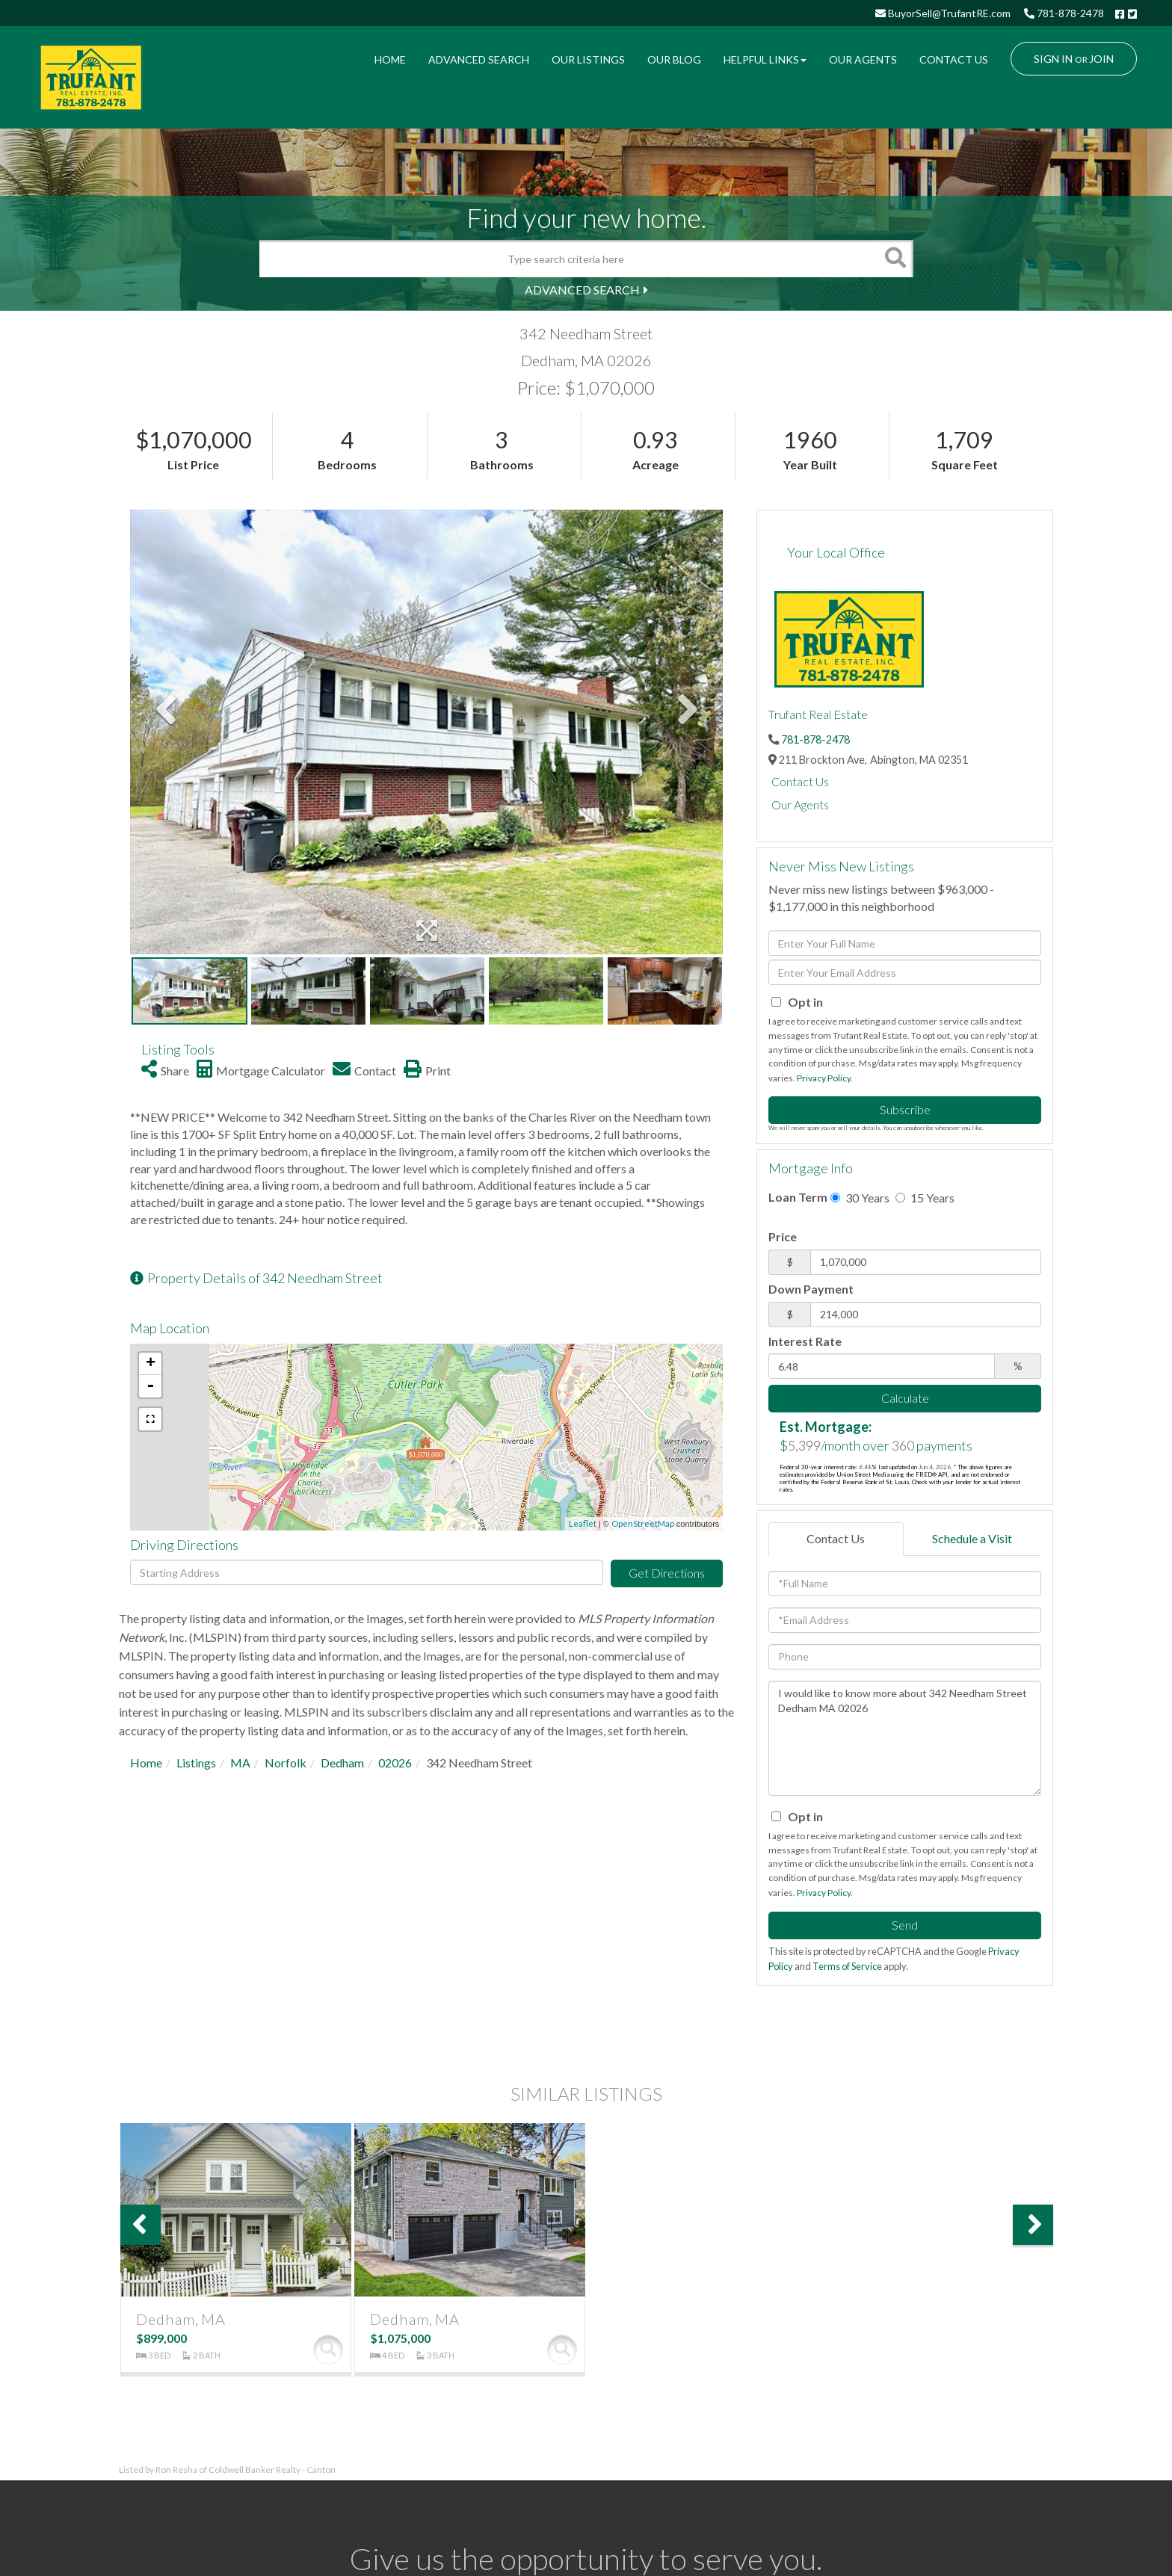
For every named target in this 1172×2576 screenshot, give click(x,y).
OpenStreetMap (642, 1523)
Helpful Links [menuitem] (765, 59)
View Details (328, 2350)
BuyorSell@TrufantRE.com (943, 13)
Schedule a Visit (972, 1538)
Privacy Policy (824, 1078)
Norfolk (285, 1762)
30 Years (859, 1197)
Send (905, 1925)
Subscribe (905, 1109)
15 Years (924, 1197)
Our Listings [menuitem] (588, 59)
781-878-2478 (1064, 13)
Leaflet (582, 1523)
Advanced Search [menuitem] (478, 59)
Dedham (342, 1762)
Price (782, 1236)
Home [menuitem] (390, 59)
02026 (395, 1762)
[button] (894, 258)
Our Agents (800, 804)
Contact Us (800, 781)
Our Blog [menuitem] (674, 59)
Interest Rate (805, 1341)
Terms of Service (847, 1966)
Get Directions (667, 1573)
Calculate (905, 1398)
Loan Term (797, 1197)
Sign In (1053, 58)
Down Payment (811, 1289)
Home (146, 1762)
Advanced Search (582, 289)
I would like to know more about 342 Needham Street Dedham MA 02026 (904, 1738)
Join (1101, 58)
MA (240, 1762)
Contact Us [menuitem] (953, 59)
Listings (196, 1762)
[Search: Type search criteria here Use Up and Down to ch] (567, 258)
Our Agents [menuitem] (863, 59)
